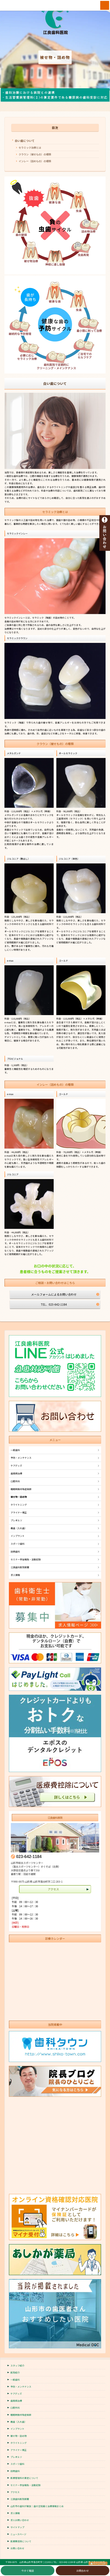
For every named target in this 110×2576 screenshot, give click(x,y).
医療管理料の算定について (24, 2478)
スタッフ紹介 (17, 2366)
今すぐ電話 (27, 2570)
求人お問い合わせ (19, 2520)
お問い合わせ (17, 2548)
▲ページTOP (98, 2563)
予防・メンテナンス (21, 1457)
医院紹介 (15, 2373)
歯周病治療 (16, 1473)
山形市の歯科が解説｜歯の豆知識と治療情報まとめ (37, 2506)
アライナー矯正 (19, 1512)
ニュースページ (18, 2534)
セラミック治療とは (30, 147)
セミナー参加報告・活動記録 (26, 1559)
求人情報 (15, 1575)
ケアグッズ (16, 1465)
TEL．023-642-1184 (54, 1304)
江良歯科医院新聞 (20, 1567)
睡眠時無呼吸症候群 (21, 1489)
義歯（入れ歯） (19, 1528)
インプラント (18, 1536)
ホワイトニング (19, 1504)
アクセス (53, 1889)
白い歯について (25, 141)
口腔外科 (15, 1481)
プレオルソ (16, 1520)
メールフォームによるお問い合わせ (54, 1294)
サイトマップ (17, 2527)
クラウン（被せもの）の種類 (35, 154)
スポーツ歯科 (18, 1543)
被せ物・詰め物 (19, 1496)
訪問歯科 (15, 1551)
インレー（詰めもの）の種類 (35, 161)
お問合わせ (82, 2570)
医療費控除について (20, 2541)
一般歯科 (15, 1450)
